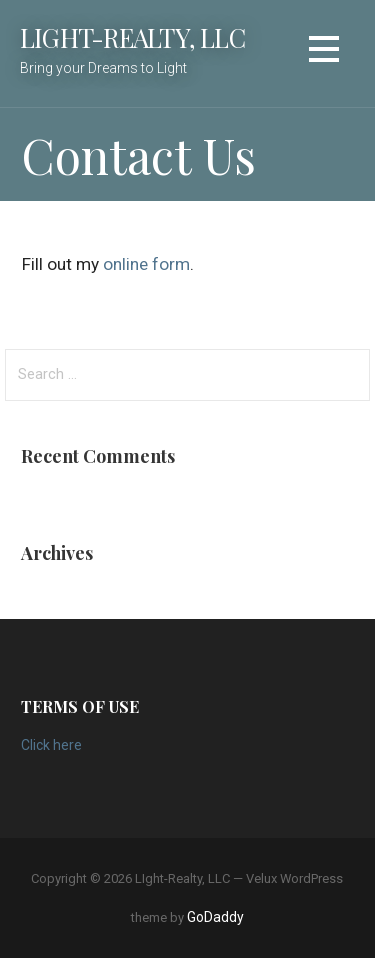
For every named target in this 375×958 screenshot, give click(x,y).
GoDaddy (215, 917)
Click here (51, 745)
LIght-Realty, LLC (132, 37)
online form (146, 264)
